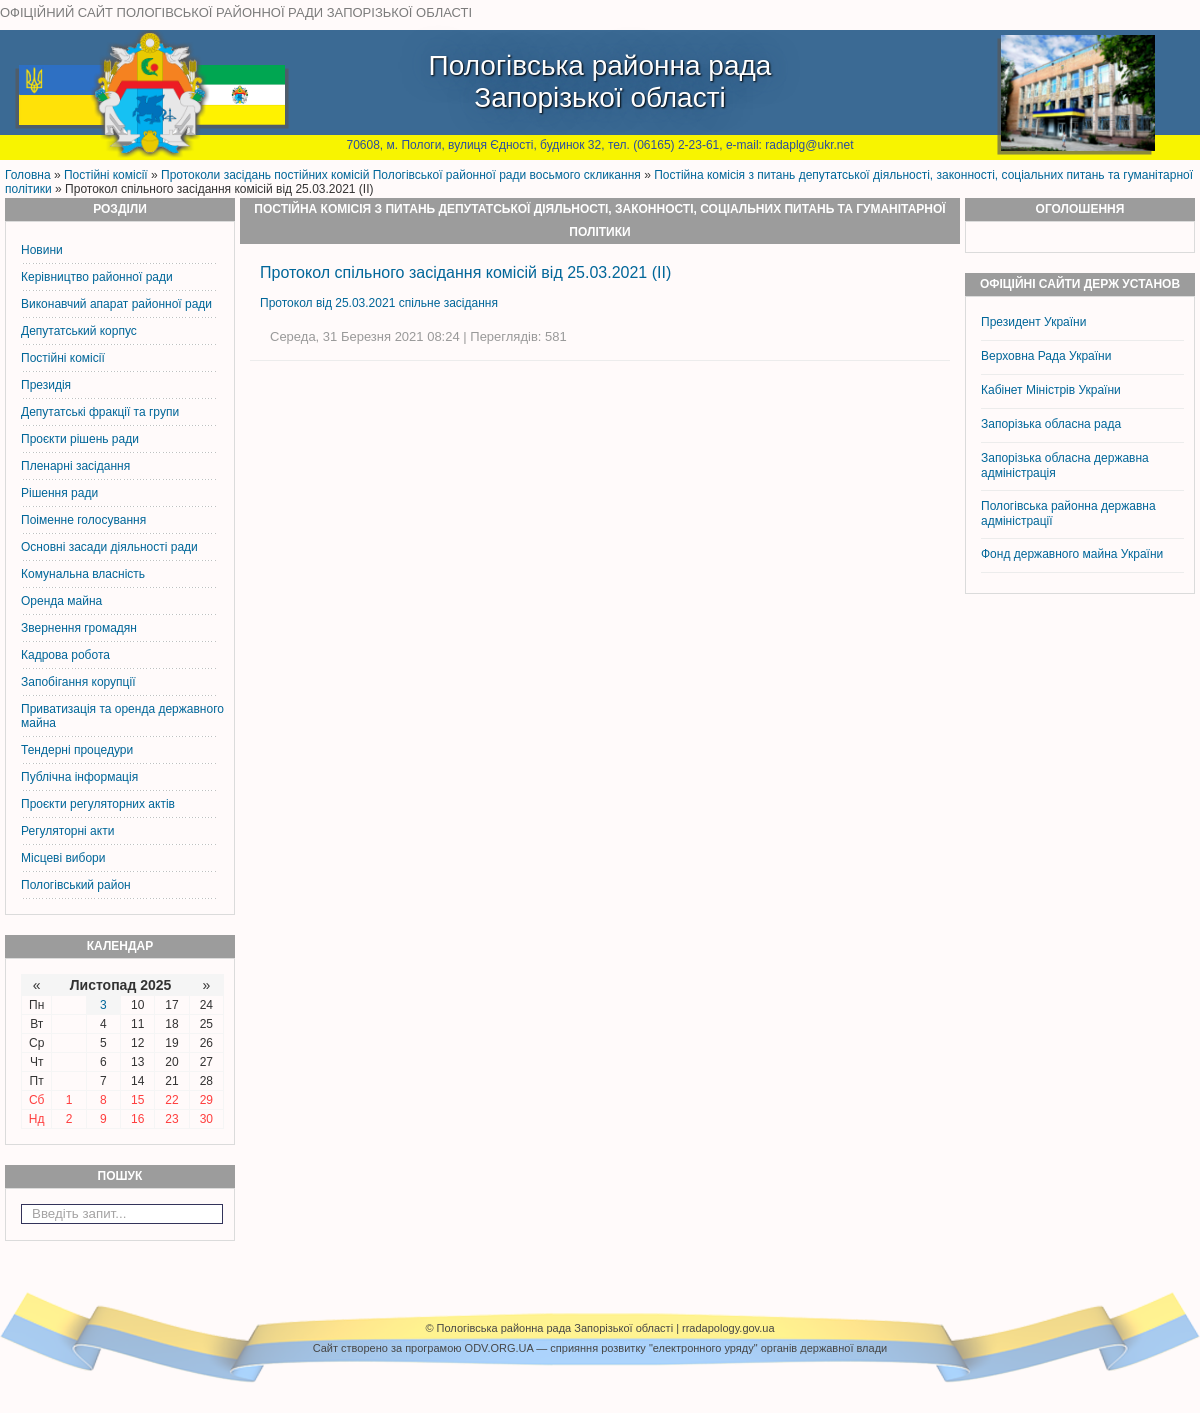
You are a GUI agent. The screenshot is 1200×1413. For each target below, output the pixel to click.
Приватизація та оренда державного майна (122, 716)
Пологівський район (76, 885)
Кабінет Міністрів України (1051, 390)
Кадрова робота (65, 655)
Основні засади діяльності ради (109, 547)
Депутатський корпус (79, 331)
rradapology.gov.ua (728, 1328)
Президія (46, 385)
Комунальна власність (83, 574)
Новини (42, 250)
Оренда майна (61, 601)
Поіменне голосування (83, 520)
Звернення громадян (79, 628)
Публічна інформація (79, 777)
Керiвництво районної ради (97, 277)
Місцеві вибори (63, 858)
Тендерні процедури (77, 750)
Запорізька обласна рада (1051, 424)
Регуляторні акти (67, 831)
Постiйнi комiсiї (106, 175)
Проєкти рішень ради (80, 439)
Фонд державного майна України (1074, 554)
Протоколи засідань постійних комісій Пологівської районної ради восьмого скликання (401, 175)
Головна (28, 175)
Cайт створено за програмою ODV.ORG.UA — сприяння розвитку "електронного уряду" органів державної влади (600, 1348)
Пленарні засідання (75, 466)
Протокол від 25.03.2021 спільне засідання (379, 303)
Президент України (1033, 322)
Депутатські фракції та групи (100, 412)
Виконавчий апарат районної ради (116, 304)
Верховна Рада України (1046, 356)
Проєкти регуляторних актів (98, 804)
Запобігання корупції (78, 682)
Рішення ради (59, 493)
